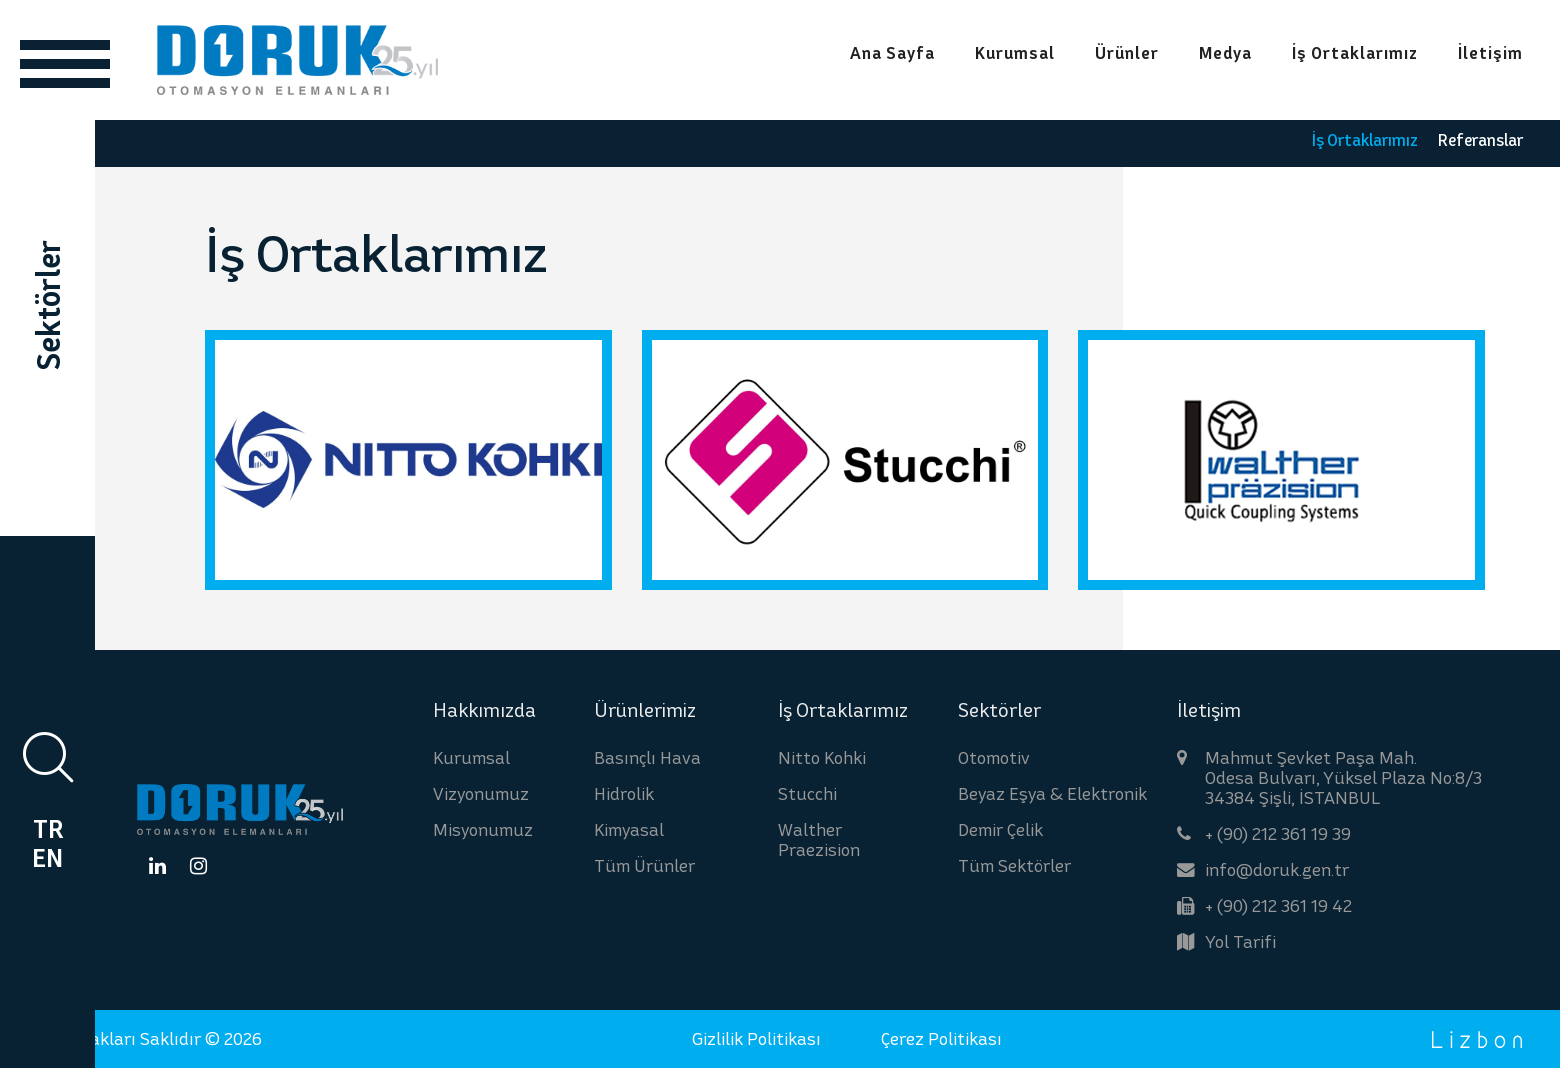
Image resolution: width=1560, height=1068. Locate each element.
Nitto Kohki (822, 757)
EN (47, 858)
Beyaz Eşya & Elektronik (1052, 793)
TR (48, 829)
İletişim (1490, 53)
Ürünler (1127, 53)
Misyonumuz (483, 829)
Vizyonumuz (481, 793)
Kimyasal (629, 829)
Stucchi (807, 793)
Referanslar (1480, 139)
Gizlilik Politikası (756, 1038)
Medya (1225, 53)
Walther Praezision (819, 839)
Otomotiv (994, 757)
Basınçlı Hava (647, 757)
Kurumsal (1015, 53)
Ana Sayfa (892, 53)
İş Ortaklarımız (1355, 53)
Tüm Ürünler (644, 865)
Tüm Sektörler (1014, 865)
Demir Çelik (1000, 829)
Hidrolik (624, 793)
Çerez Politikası (941, 1038)
